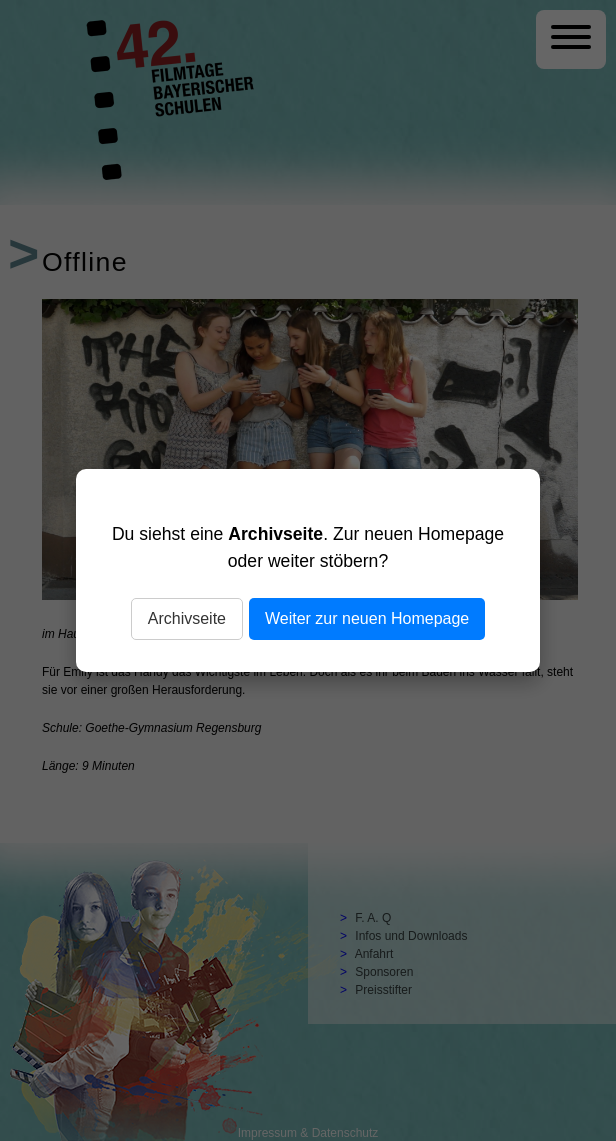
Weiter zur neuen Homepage (367, 618)
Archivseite (187, 618)
